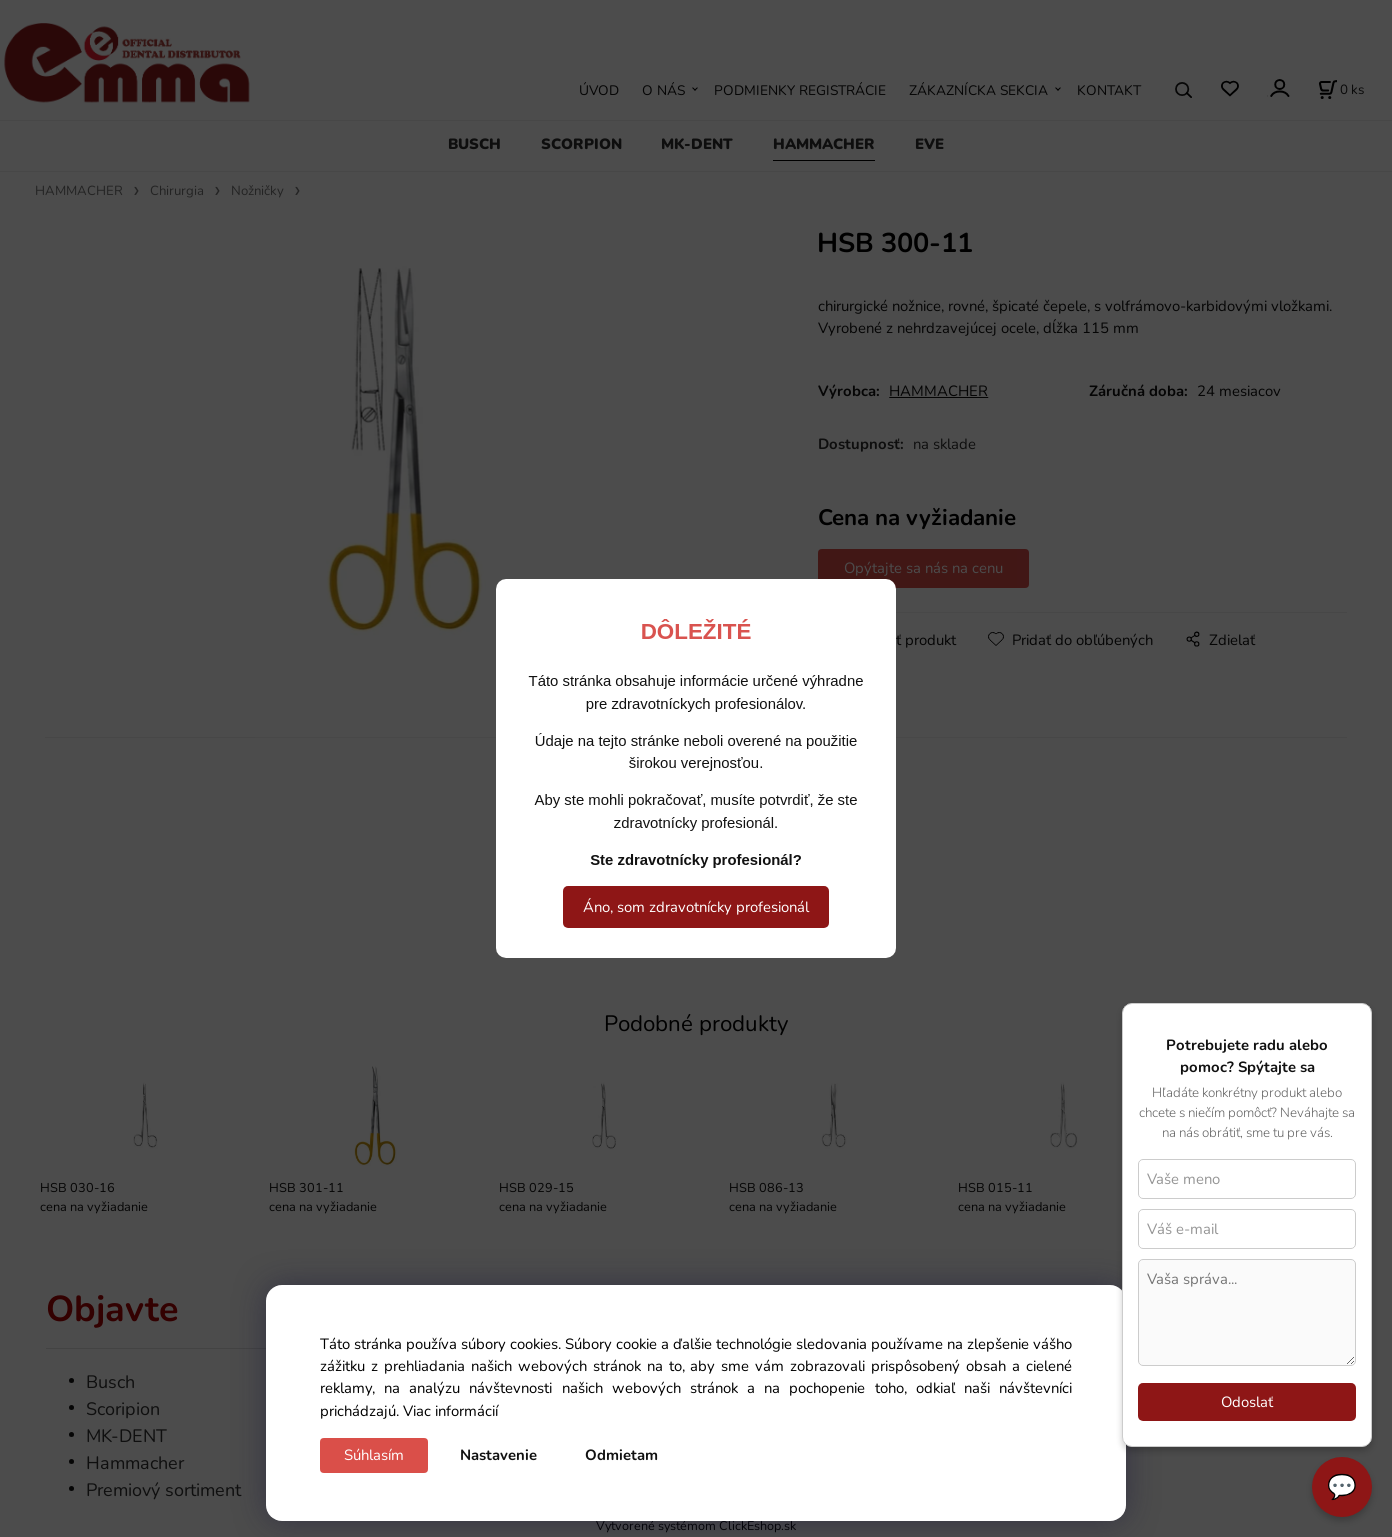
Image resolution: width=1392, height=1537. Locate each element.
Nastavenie (498, 1455)
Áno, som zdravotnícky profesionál (696, 907)
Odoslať (1247, 1402)
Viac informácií (450, 1411)
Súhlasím (374, 1455)
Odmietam (621, 1455)
